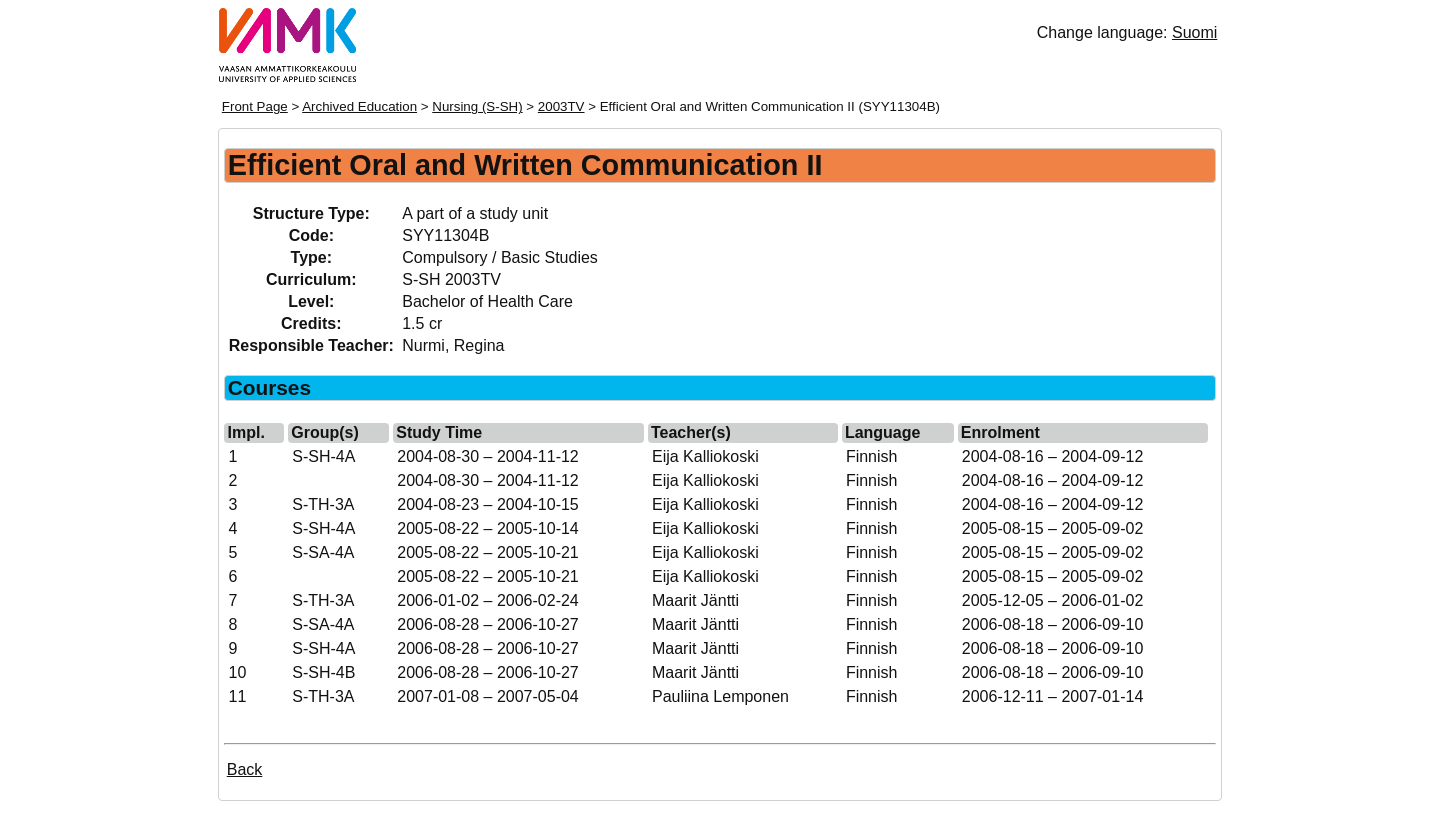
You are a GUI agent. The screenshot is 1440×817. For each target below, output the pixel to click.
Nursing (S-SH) (477, 106)
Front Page (255, 106)
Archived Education (359, 106)
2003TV (561, 106)
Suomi (1194, 32)
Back (245, 769)
